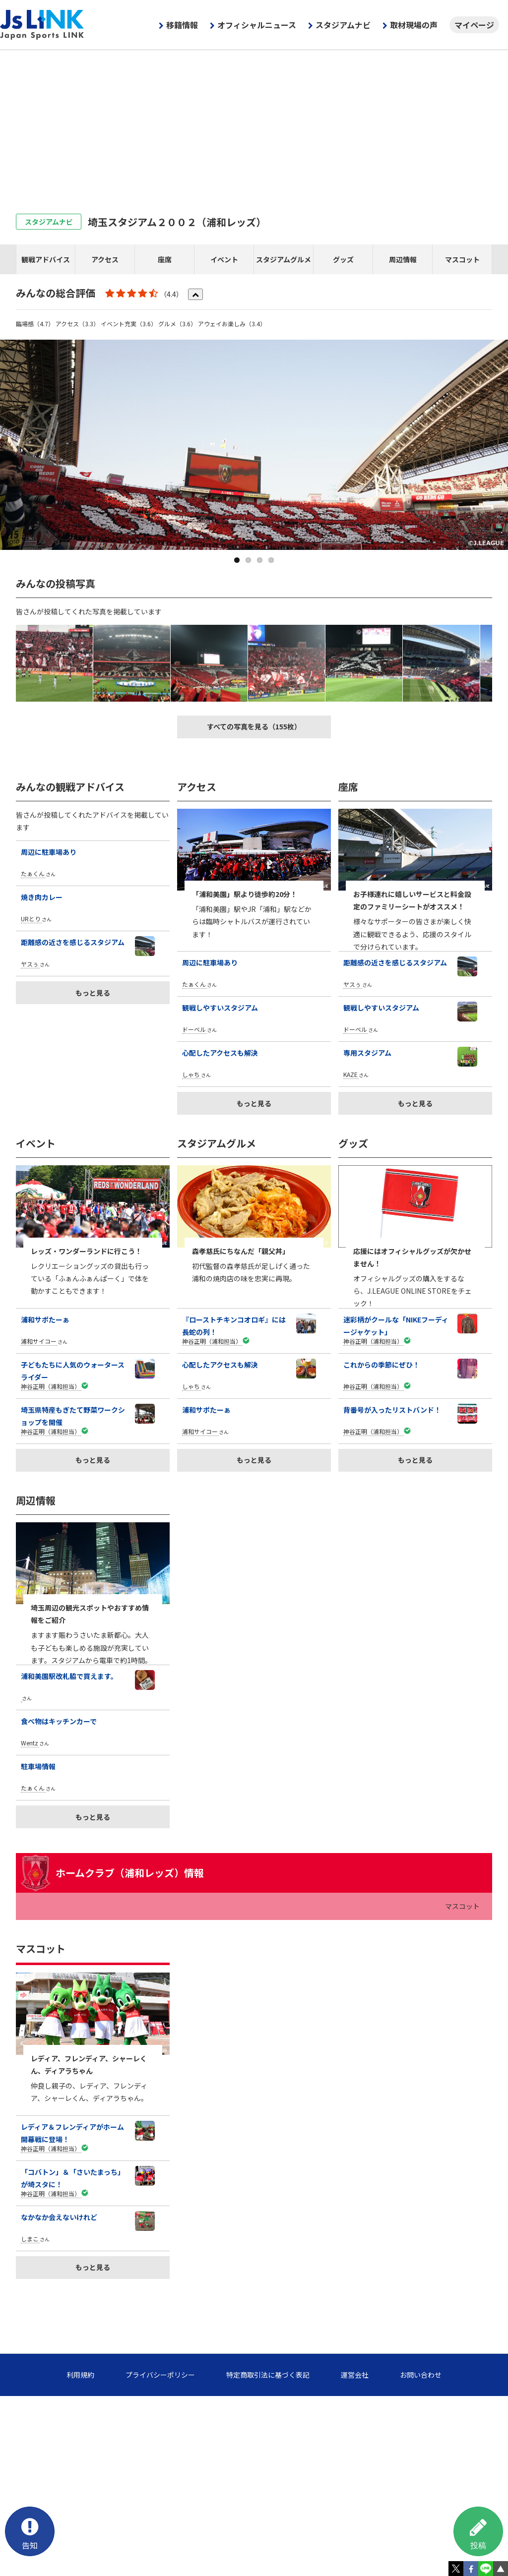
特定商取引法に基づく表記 (268, 2375)
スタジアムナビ (343, 25)
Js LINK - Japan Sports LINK (42, 25)
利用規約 (80, 2375)
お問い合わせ (421, 2375)
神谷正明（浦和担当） (50, 1386)
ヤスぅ (30, 963)
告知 (29, 2532)
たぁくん (33, 873)
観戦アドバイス (45, 259)
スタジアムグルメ (283, 259)
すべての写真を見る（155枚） (254, 726)
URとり (31, 918)
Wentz (29, 1742)
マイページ (474, 25)
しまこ (30, 2238)
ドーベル (194, 1029)
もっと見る (92, 993)
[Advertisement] (254, 124)
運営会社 (355, 2375)
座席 (165, 259)
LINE (485, 2568)
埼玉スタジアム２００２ (177, 222)
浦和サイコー (39, 1341)
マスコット (462, 259)
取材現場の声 (414, 25)
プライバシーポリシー (160, 2375)
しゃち (191, 1074)
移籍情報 (182, 25)
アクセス (105, 259)
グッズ (343, 259)
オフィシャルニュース (256, 25)
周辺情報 (403, 259)
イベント (224, 259)
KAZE (350, 1074)
